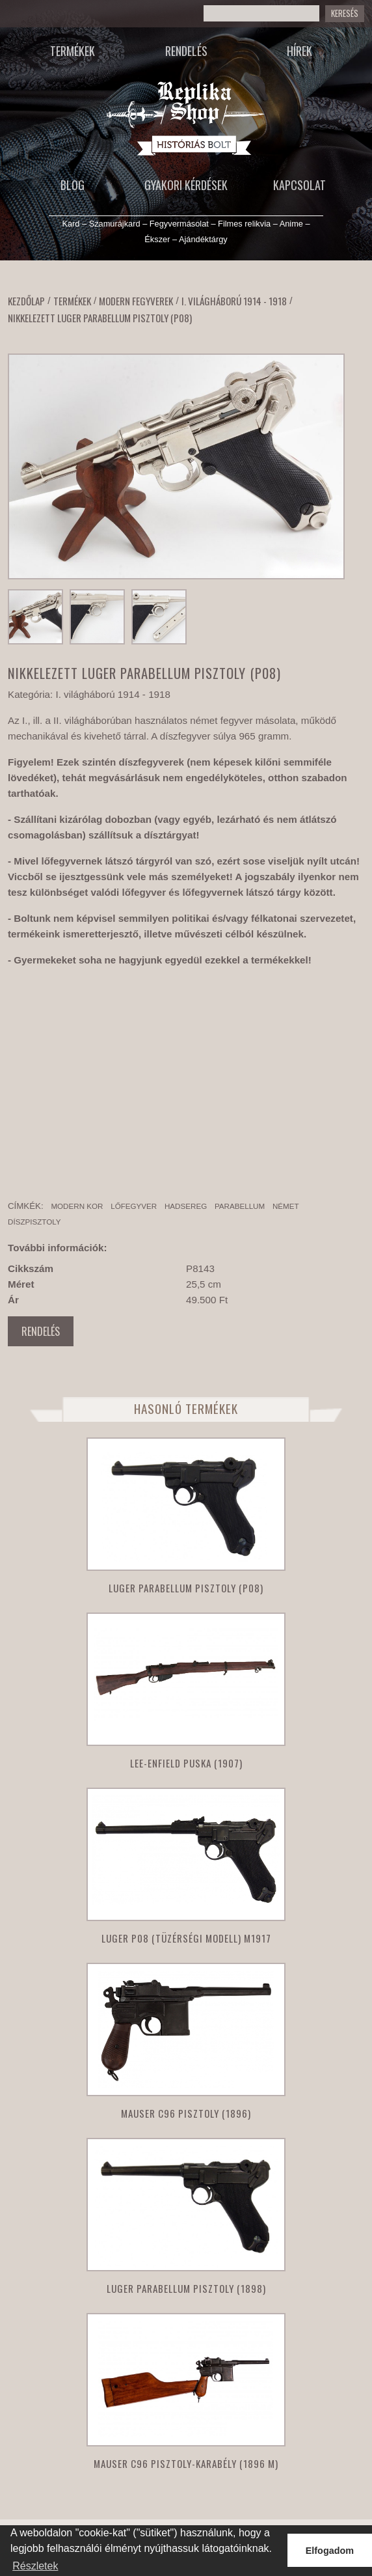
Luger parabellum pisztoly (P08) (186, 1588)
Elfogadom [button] (330, 2550)
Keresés (344, 13)
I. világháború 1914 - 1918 (234, 301)
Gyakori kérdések (186, 184)
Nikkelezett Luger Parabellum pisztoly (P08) (100, 318)
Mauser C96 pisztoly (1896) (186, 2113)
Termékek (72, 50)
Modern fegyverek (136, 301)
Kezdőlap (26, 301)
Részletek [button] (35, 2565)
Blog (72, 184)
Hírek (299, 50)
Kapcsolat (299, 184)
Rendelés (186, 50)
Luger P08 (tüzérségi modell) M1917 (186, 1938)
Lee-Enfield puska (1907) (186, 1763)
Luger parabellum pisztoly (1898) (186, 2288)
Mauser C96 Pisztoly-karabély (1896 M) (186, 2463)
